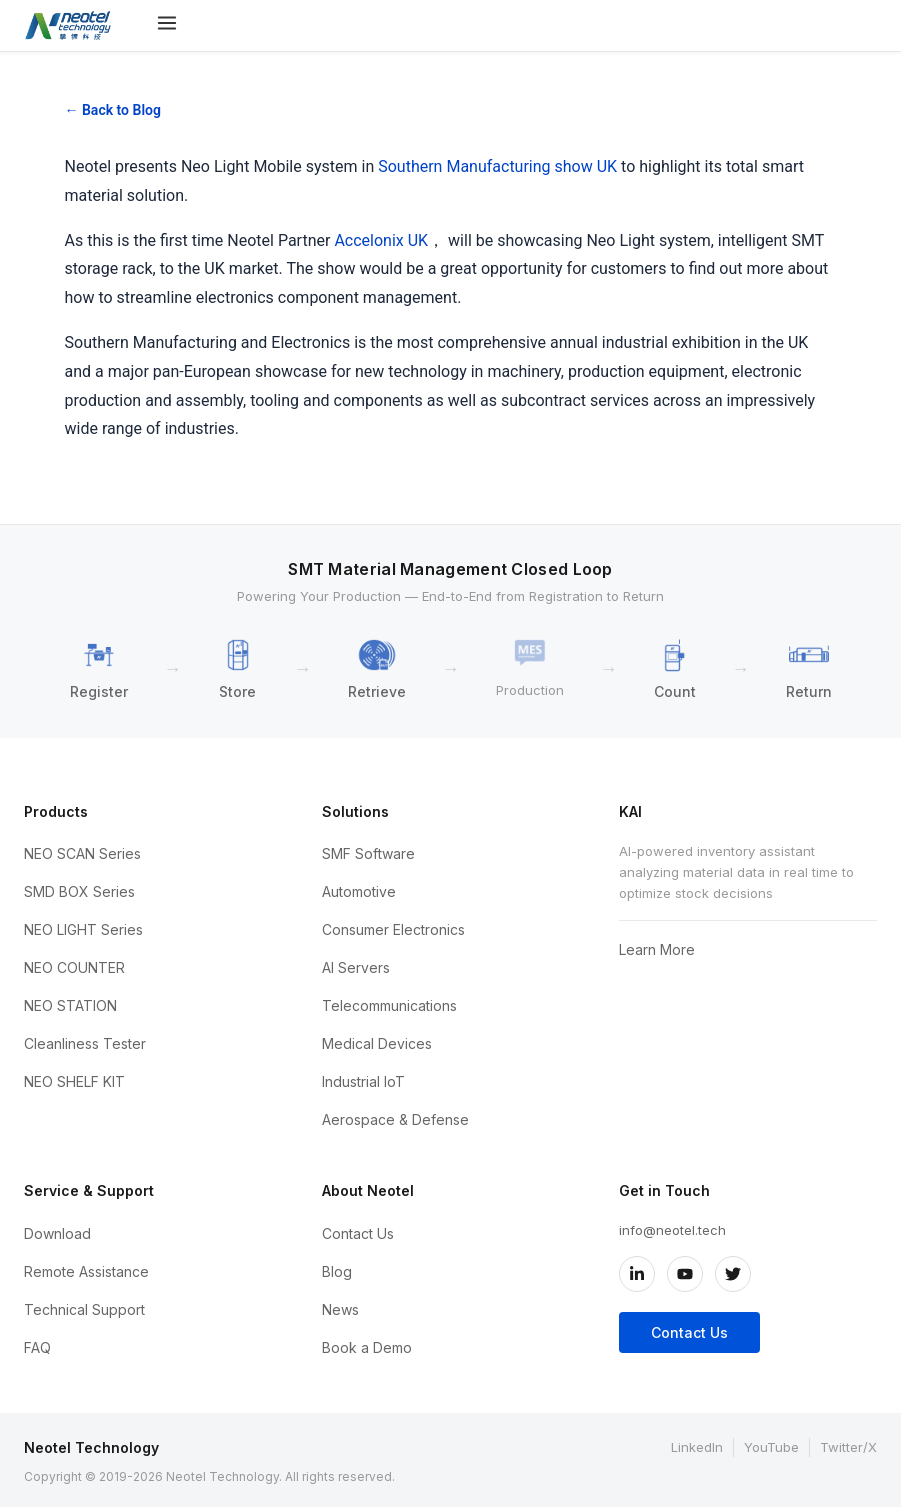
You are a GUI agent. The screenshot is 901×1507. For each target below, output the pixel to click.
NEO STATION (70, 1005)
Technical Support (84, 1309)
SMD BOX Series (79, 891)
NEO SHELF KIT (74, 1081)
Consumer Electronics (393, 929)
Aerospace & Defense (395, 1119)
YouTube (771, 1447)
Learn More (657, 949)
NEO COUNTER (74, 967)
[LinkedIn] (637, 1274)
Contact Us (358, 1233)
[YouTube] (685, 1274)
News (340, 1309)
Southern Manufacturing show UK (497, 166)
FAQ (37, 1347)
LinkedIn (697, 1447)
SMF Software (368, 853)
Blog (337, 1271)
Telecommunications (389, 1005)
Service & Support (89, 1190)
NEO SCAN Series (82, 853)
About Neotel (368, 1190)
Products (56, 811)
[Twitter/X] (733, 1274)
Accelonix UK (379, 240)
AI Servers (356, 967)
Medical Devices (377, 1043)
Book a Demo (367, 1347)
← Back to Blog (113, 110)
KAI (630, 811)
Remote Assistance (86, 1271)
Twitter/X (848, 1447)
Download (57, 1233)
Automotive (359, 891)
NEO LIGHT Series (83, 929)
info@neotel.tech (672, 1230)
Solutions (355, 811)
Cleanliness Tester (85, 1043)
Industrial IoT (363, 1081)
